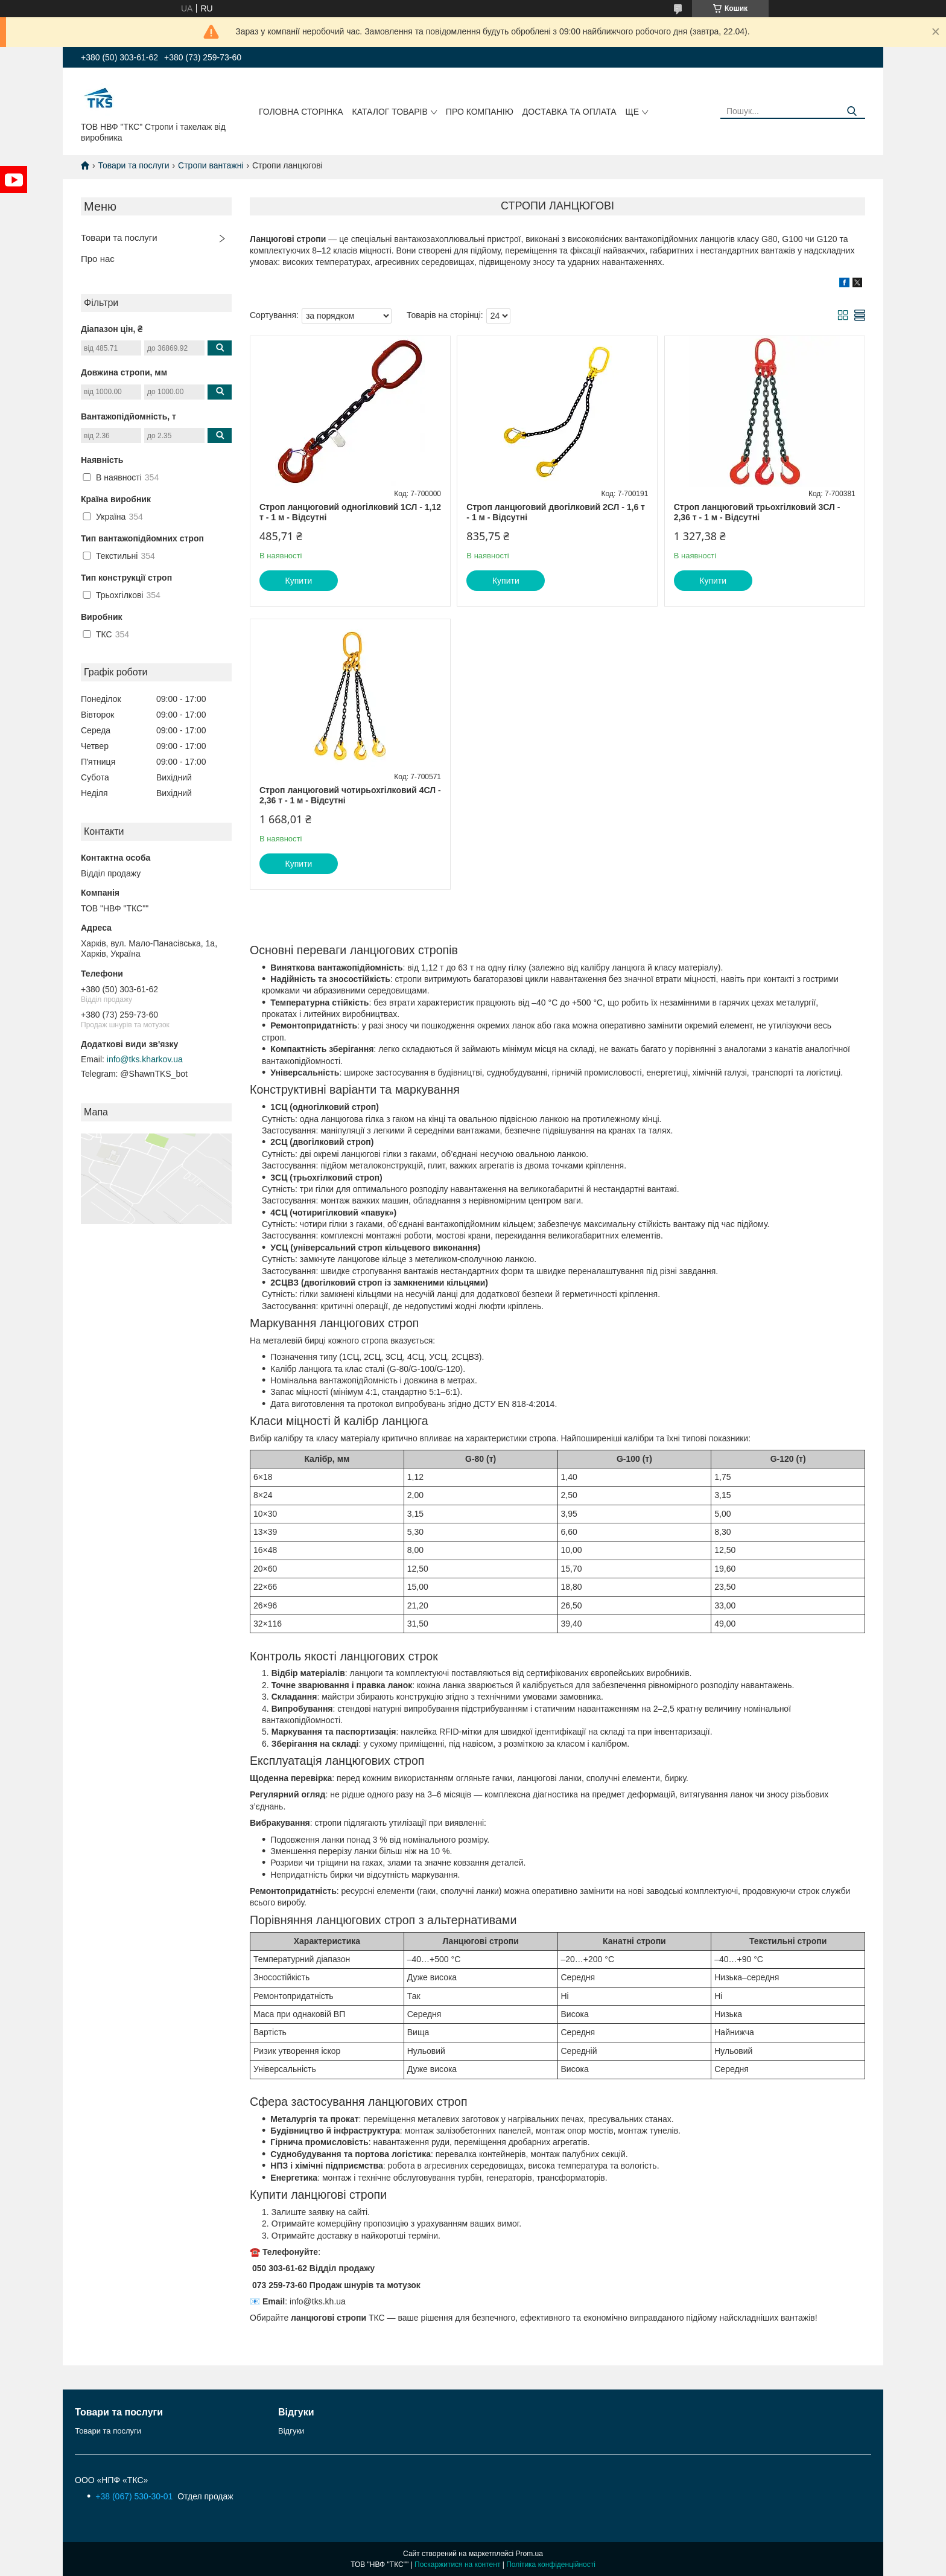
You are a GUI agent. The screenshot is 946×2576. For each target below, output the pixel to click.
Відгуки (291, 2430)
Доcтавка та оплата (569, 111)
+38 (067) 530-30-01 (135, 2496)
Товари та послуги (133, 165)
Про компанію (479, 111)
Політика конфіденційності (550, 2564)
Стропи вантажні (210, 165)
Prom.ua (529, 2553)
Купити (299, 580)
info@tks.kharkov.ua (145, 1059)
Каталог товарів (390, 111)
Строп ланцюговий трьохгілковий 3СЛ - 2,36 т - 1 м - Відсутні (757, 512)
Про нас (98, 258)
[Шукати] (851, 111)
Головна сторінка (301, 111)
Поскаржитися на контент (457, 2564)
